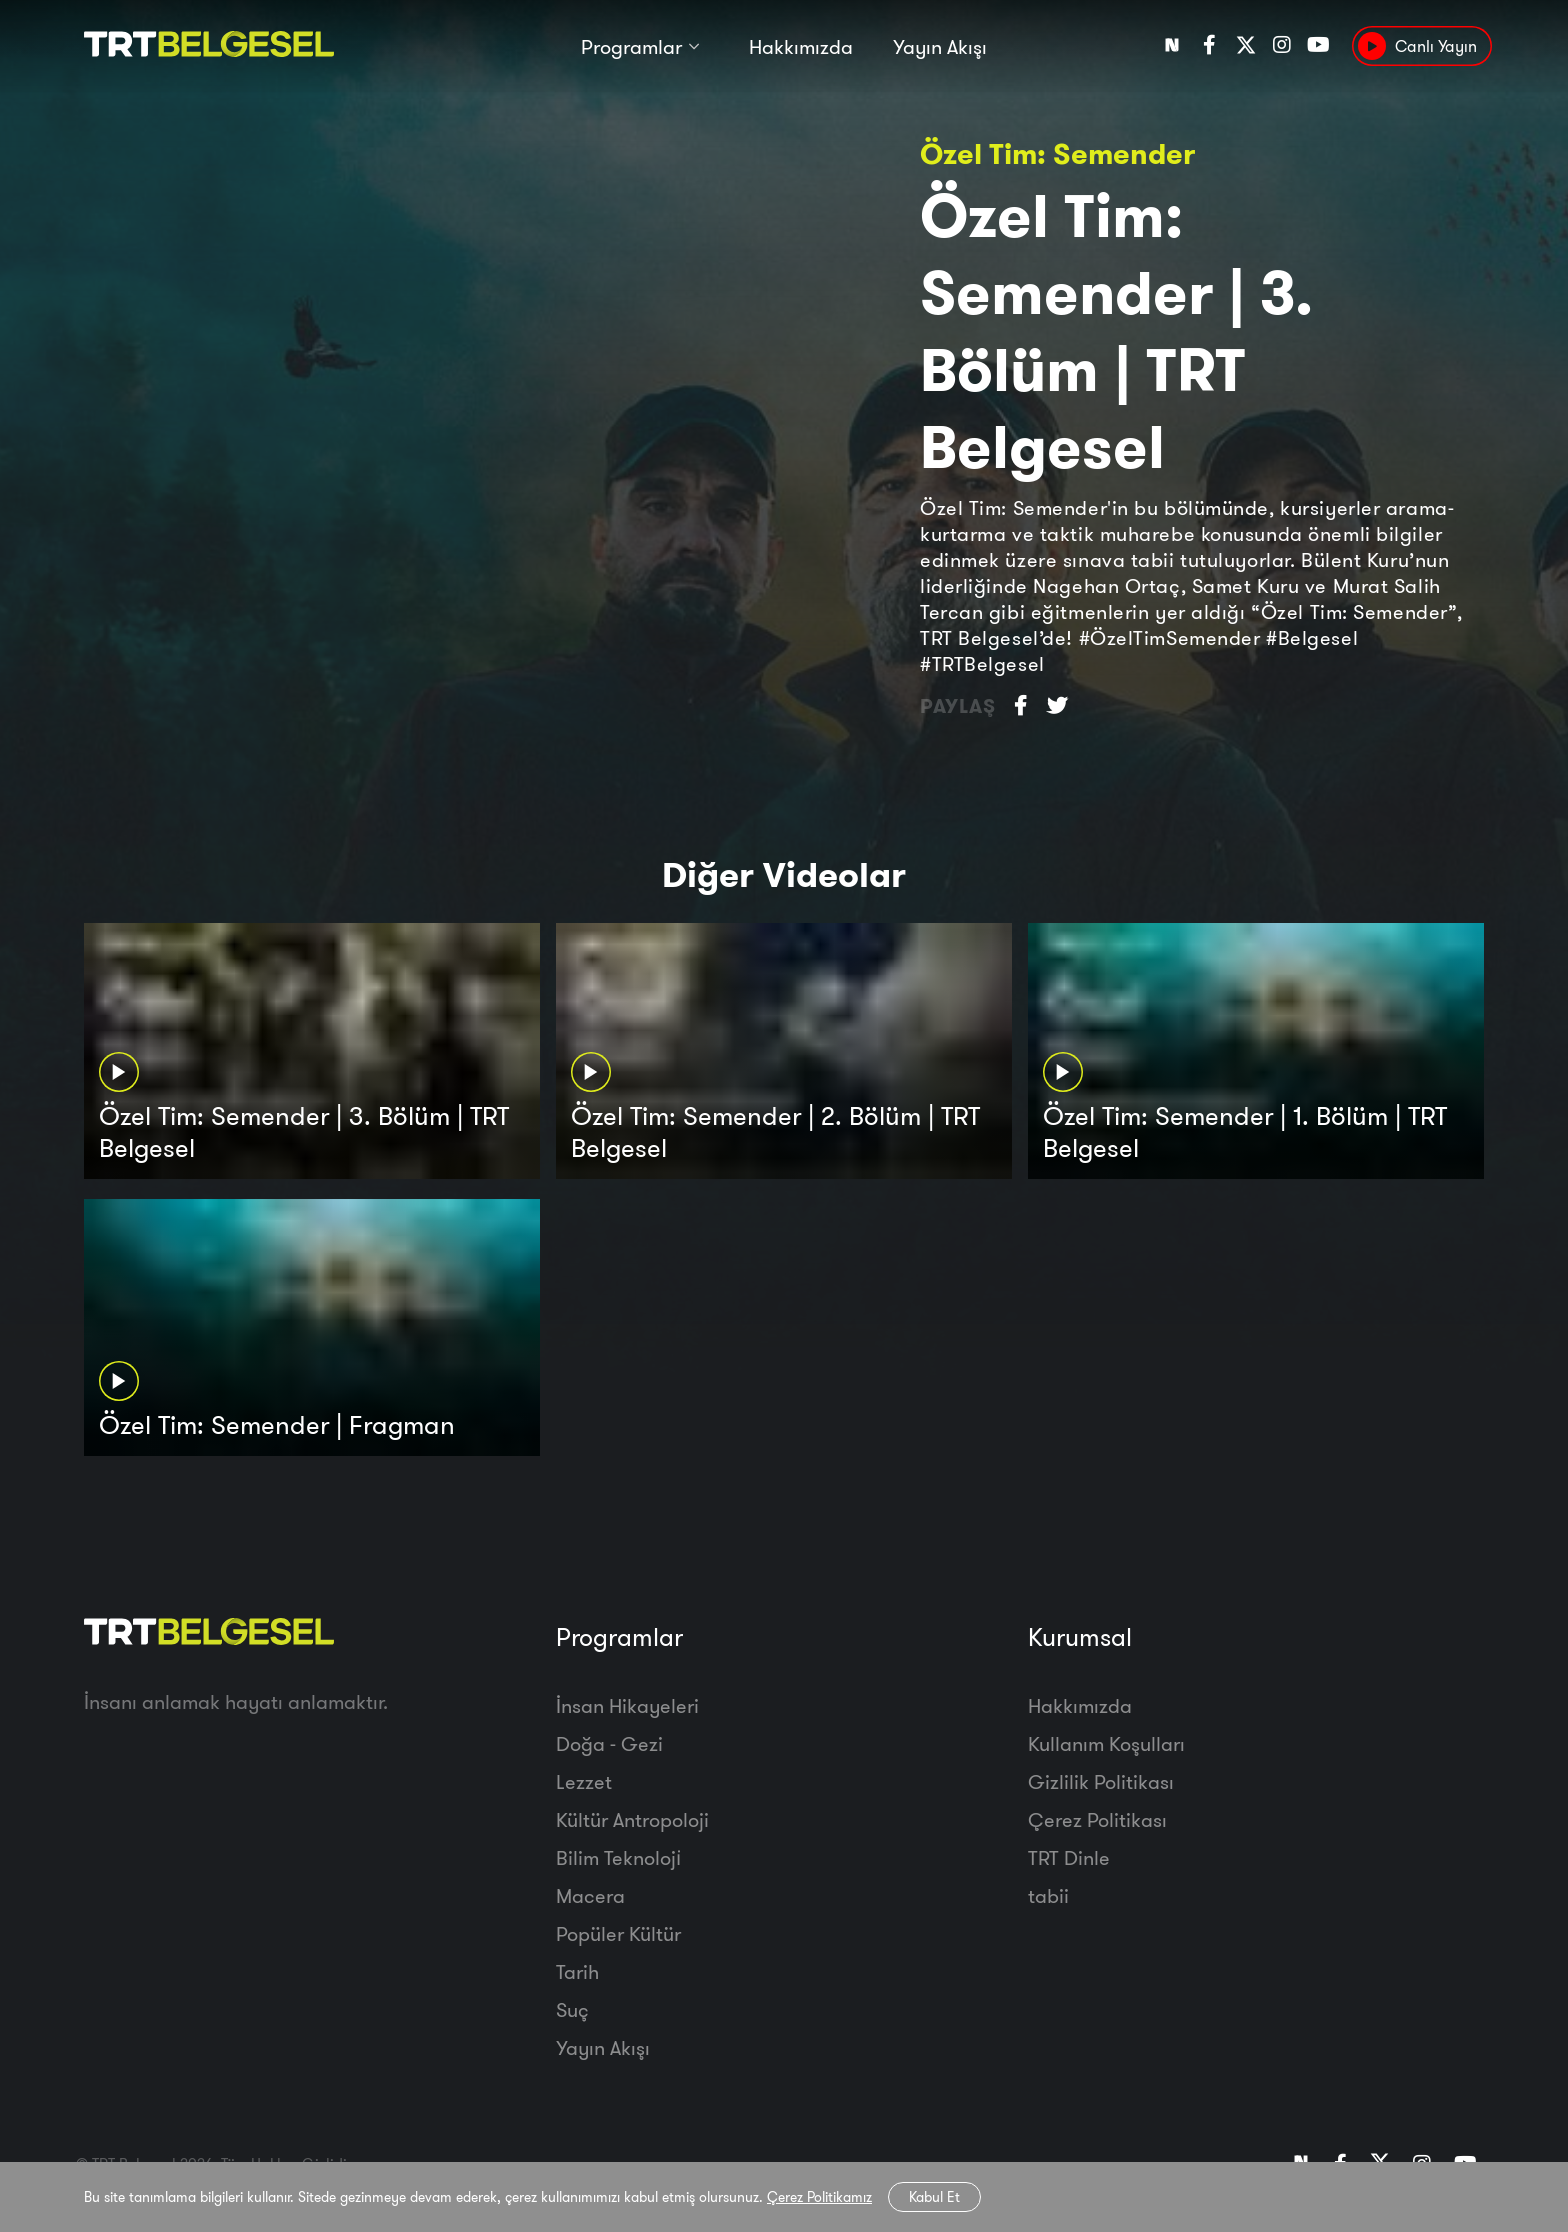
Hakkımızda (801, 47)
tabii (1048, 1895)
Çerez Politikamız (819, 2197)
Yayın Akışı (940, 47)
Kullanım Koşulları (1106, 1743)
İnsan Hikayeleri (627, 1705)
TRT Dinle (1069, 1857)
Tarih (577, 1971)
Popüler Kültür (618, 1933)
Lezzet (584, 1781)
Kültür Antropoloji (632, 1819)
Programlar (631, 47)
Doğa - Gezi (609, 1743)
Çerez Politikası (1097, 1819)
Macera (590, 1895)
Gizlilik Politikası (1101, 1781)
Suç (572, 2009)
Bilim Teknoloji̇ (618, 1857)
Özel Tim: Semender (1057, 153)
